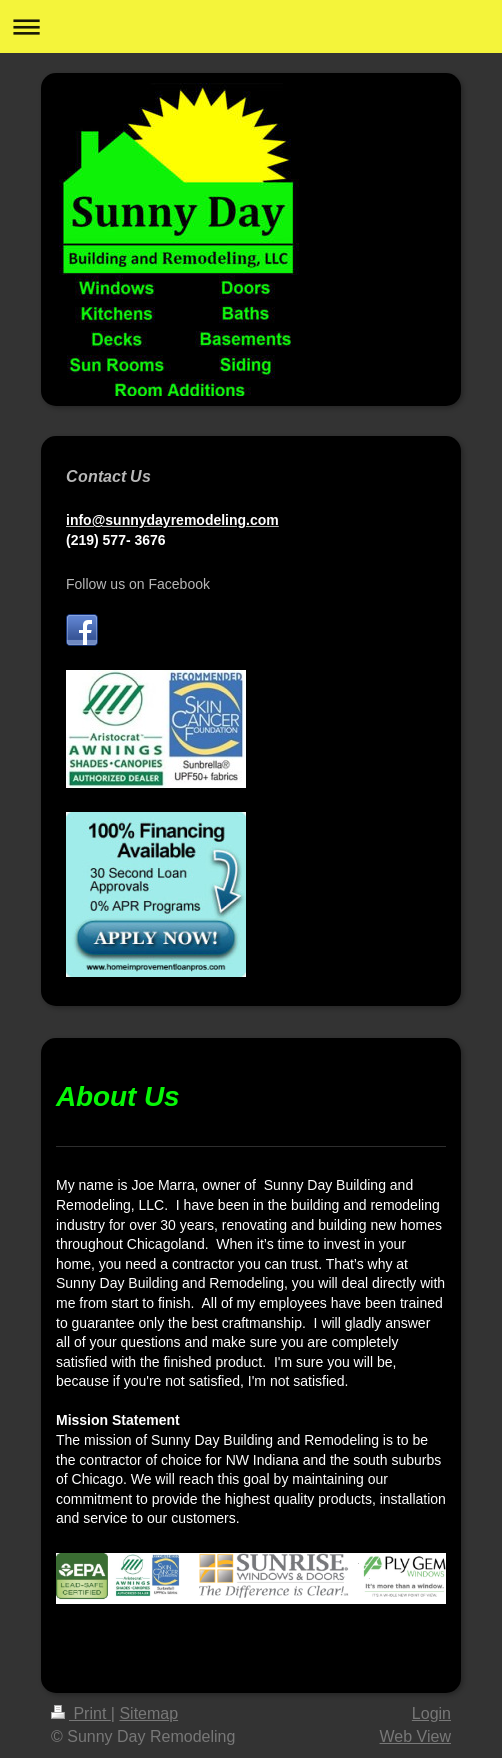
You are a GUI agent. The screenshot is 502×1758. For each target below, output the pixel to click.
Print (81, 1713)
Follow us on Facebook (138, 584)
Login (431, 1713)
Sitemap (148, 1713)
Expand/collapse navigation (251, 26)
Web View (415, 1736)
